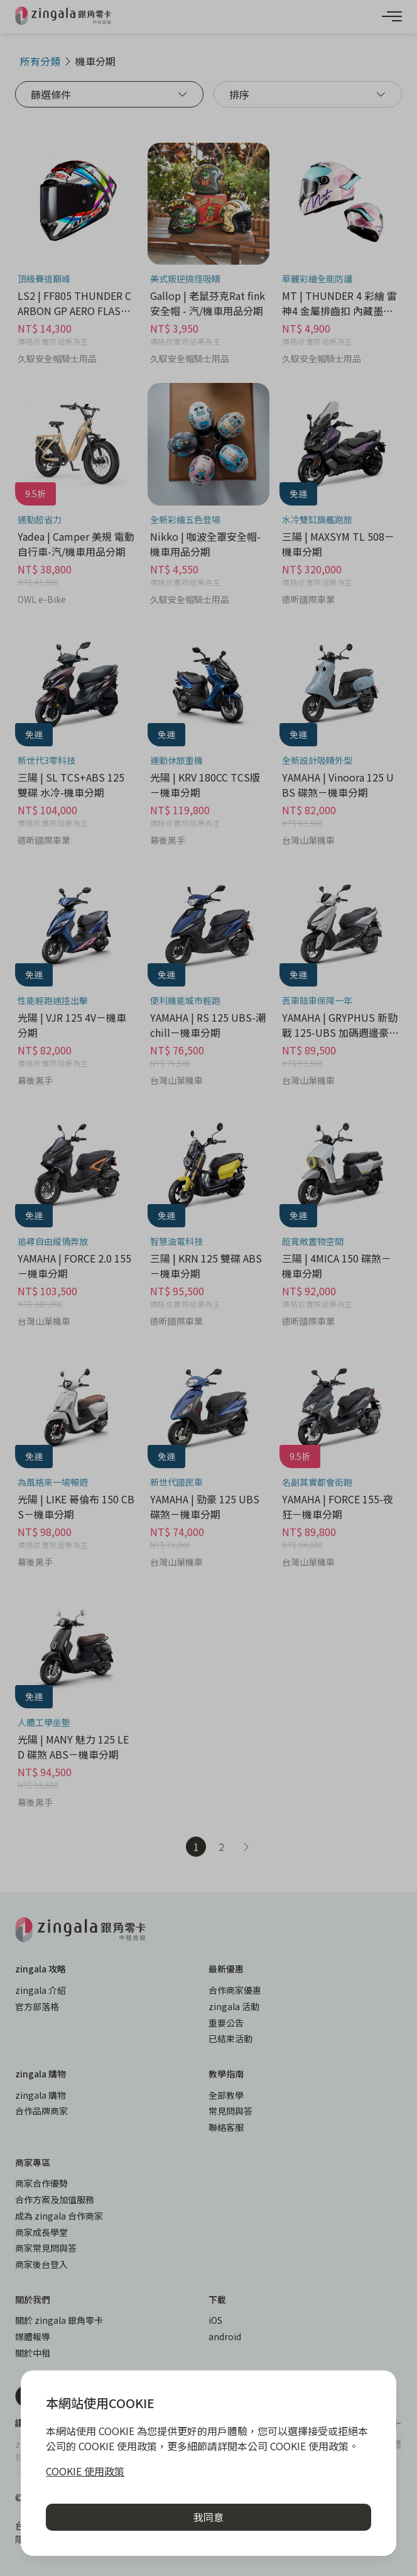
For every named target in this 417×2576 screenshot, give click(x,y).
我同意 (208, 2516)
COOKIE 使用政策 (85, 2471)
